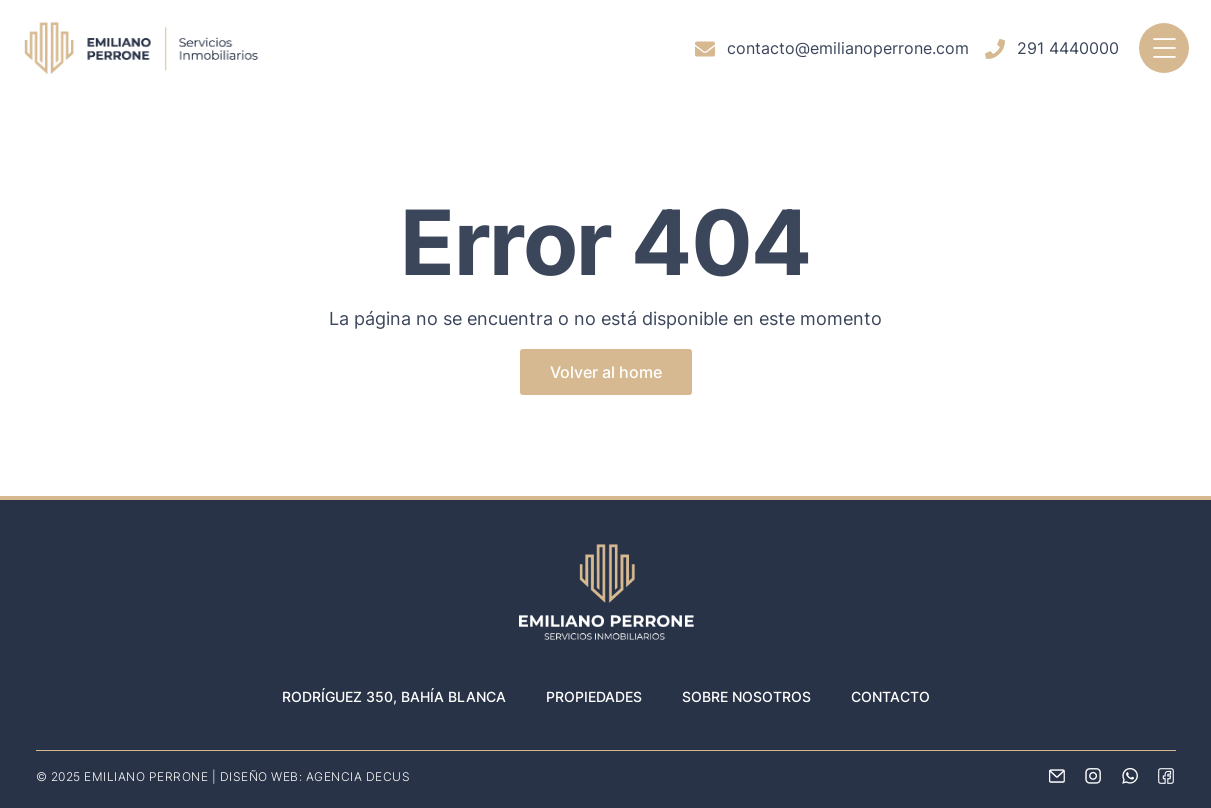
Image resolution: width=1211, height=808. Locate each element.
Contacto (890, 696)
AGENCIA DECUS (358, 776)
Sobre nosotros (746, 696)
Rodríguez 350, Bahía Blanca (394, 696)
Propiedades (594, 696)
